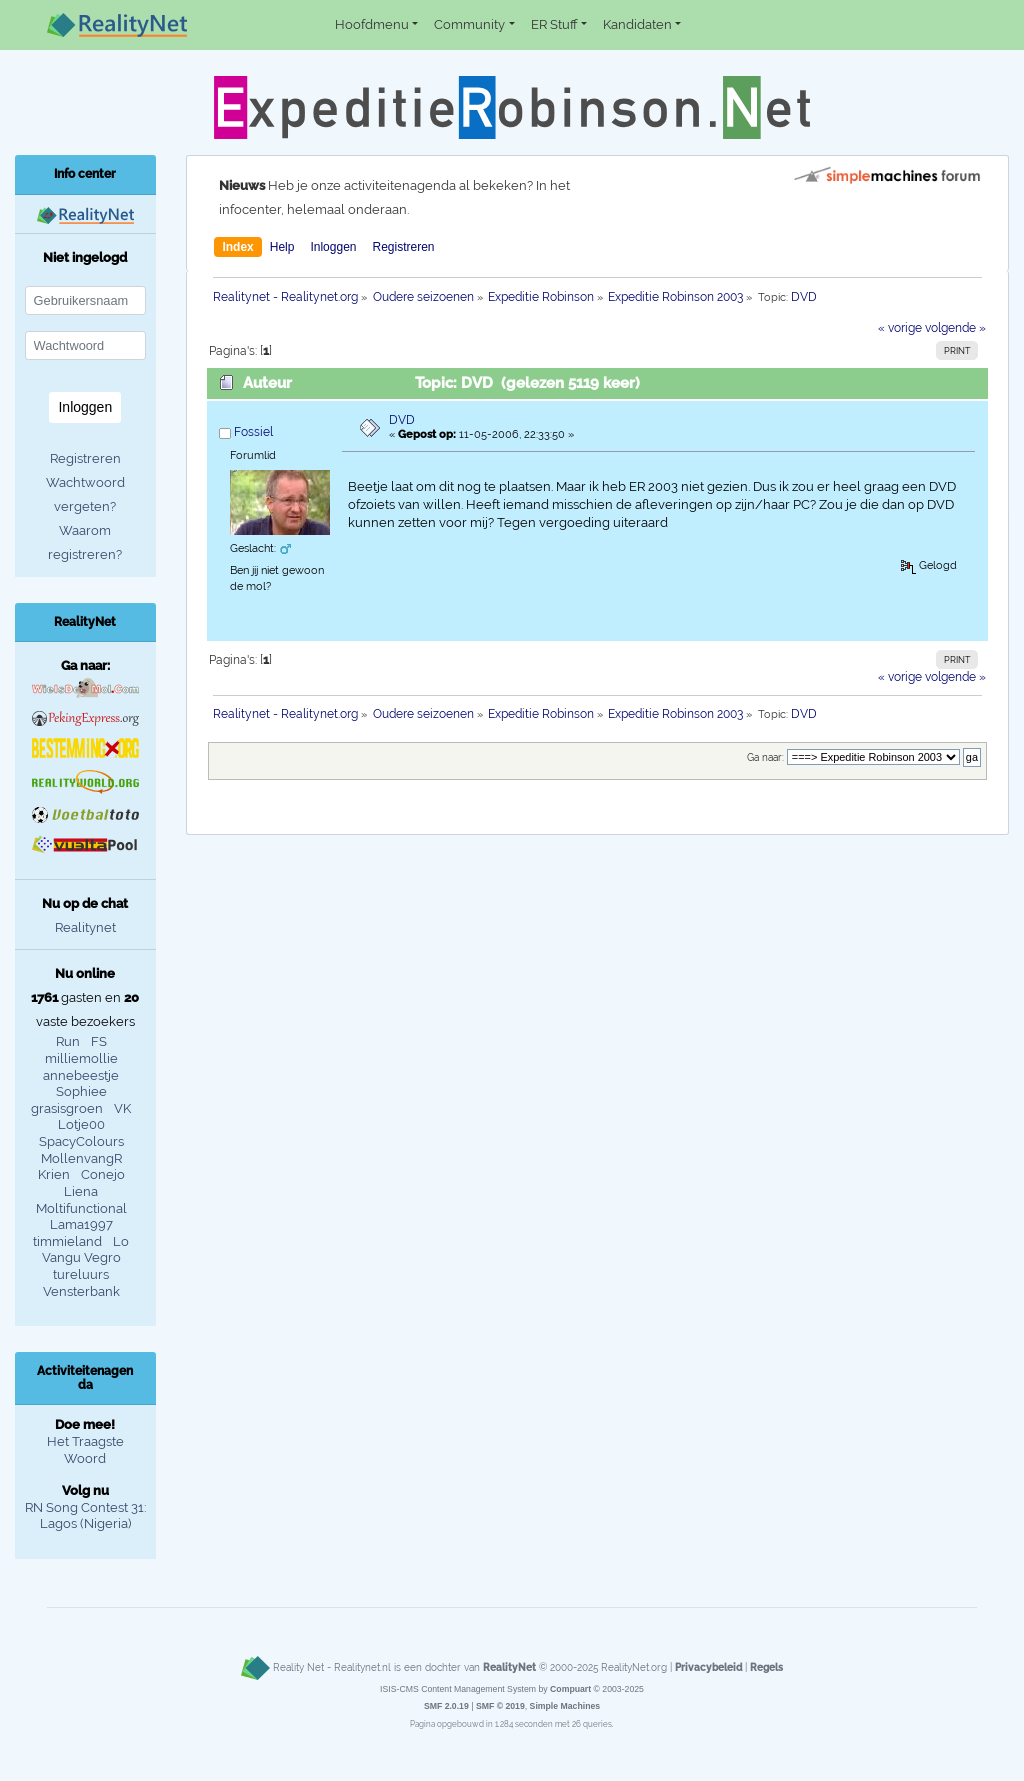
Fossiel (253, 432)
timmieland (67, 1241)
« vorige (900, 328)
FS (99, 1041)
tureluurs (81, 1274)
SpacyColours (81, 1141)
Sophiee (81, 1091)
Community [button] (469, 24)
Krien (54, 1174)
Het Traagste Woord (85, 1450)
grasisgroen (67, 1108)
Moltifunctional (81, 1208)
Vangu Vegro (81, 1257)
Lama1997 (81, 1224)
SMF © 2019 (500, 1706)
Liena (81, 1191)
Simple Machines (565, 1706)
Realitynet (85, 927)
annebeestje (81, 1075)
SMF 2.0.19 (446, 1706)
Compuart (570, 1689)
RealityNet (509, 1667)
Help (282, 247)
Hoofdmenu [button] (372, 24)
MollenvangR (81, 1158)
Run (68, 1041)
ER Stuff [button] (554, 24)
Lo (121, 1241)
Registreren (403, 247)
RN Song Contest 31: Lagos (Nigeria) (85, 1516)
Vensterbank (81, 1291)
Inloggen (333, 247)
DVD (402, 420)
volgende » (955, 328)
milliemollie (81, 1058)
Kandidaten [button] (637, 24)
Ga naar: (765, 757)
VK (122, 1108)
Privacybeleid (708, 1667)
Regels (766, 1667)
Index (237, 247)
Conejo (103, 1174)
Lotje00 (81, 1124)
